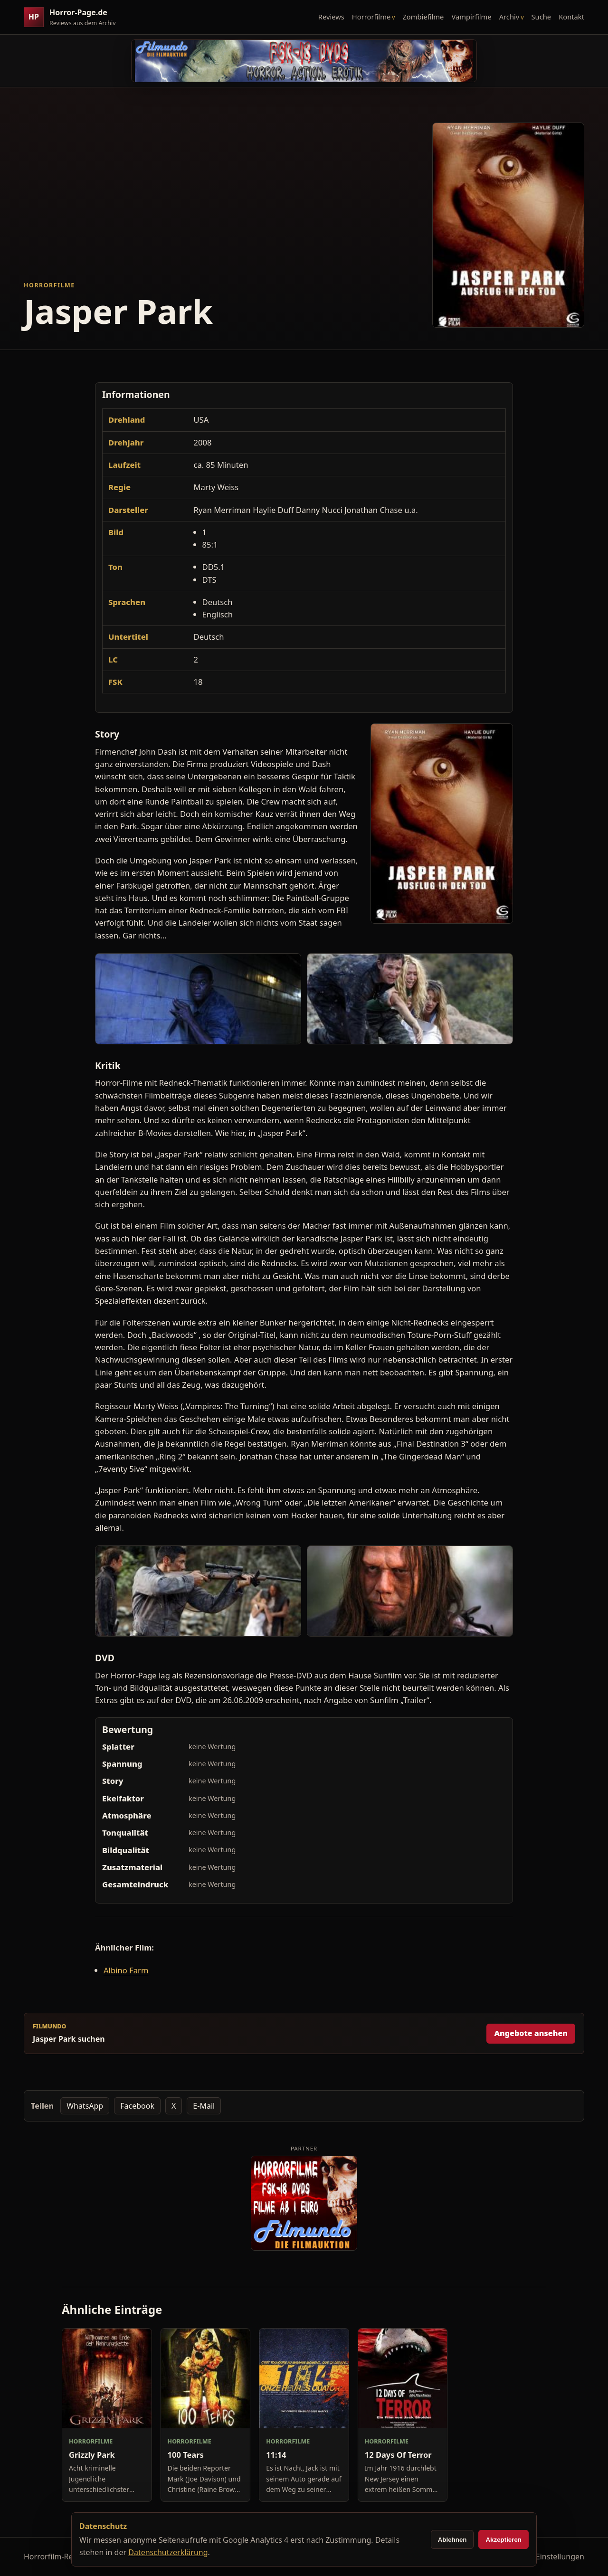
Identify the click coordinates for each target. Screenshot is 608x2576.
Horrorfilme (371, 16)
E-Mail (204, 2106)
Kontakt (571, 16)
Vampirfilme (471, 16)
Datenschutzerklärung (168, 2552)
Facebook (137, 2106)
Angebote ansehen (531, 2033)
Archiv (509, 16)
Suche (541, 16)
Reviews (331, 16)
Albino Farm (126, 1970)
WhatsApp (84, 2106)
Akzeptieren (503, 2539)
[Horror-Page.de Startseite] (74, 17)
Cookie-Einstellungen (546, 2556)
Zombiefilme (423, 16)
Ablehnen (452, 2539)
